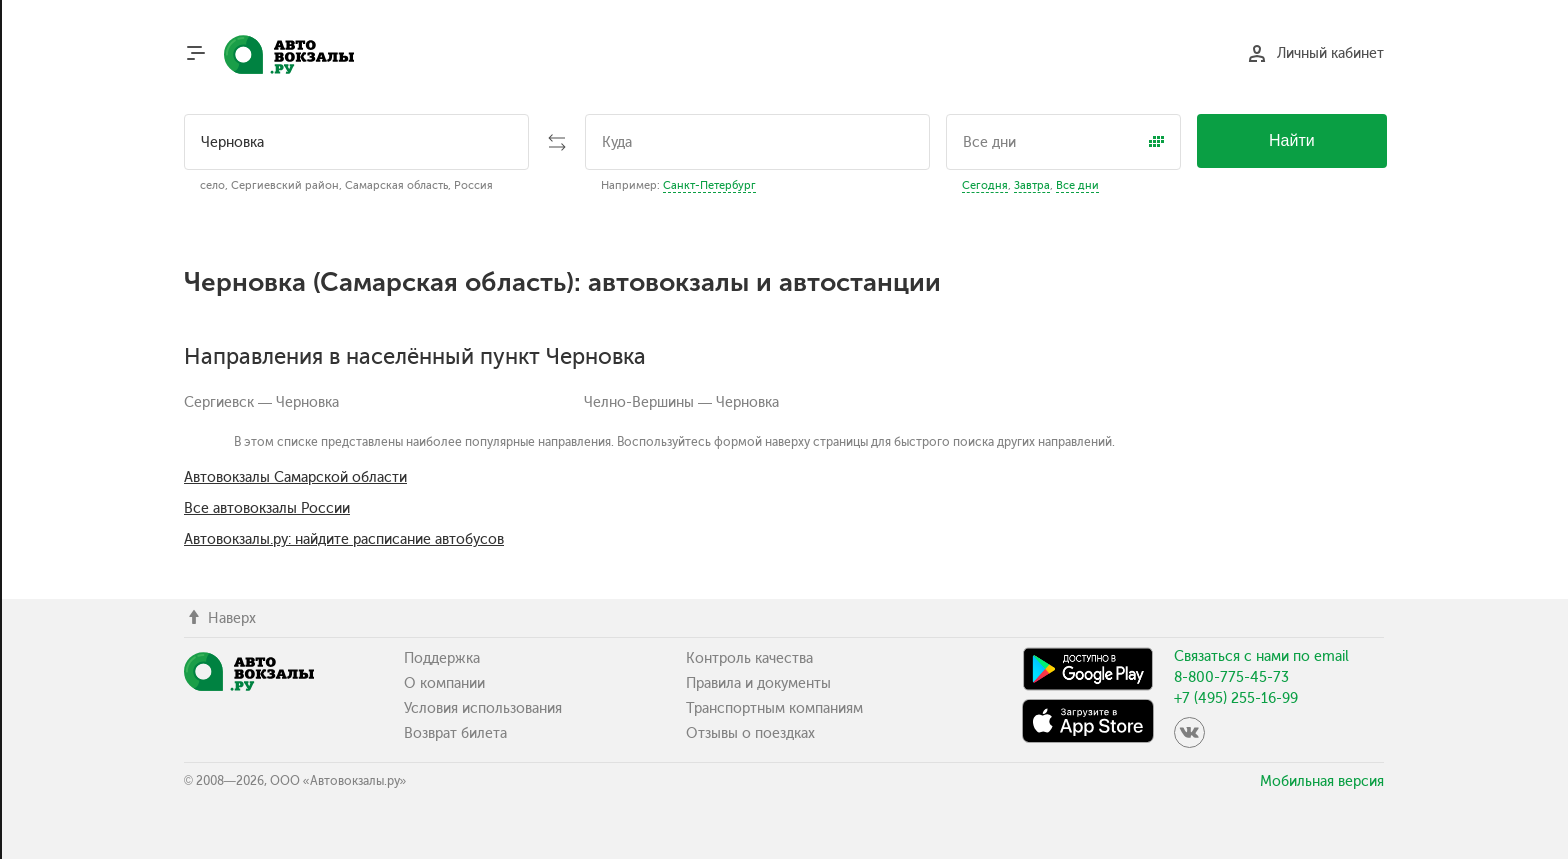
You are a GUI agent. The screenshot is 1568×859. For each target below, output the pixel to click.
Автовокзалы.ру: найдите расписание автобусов (344, 539)
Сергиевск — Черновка (261, 402)
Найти (1292, 140)
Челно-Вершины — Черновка (681, 402)
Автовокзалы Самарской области (295, 477)
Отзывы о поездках (750, 733)
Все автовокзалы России (267, 508)
